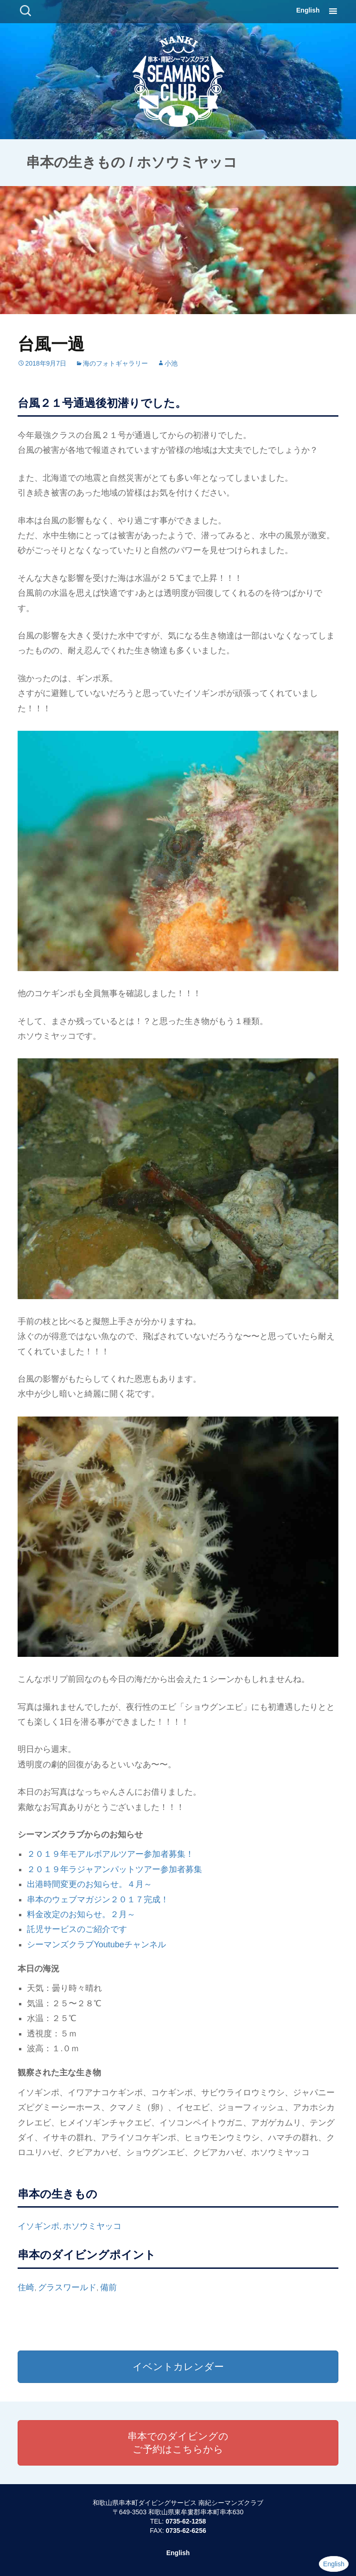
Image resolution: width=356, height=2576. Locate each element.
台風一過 (51, 344)
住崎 (26, 2287)
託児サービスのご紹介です (77, 1929)
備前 (108, 2287)
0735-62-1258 (185, 2521)
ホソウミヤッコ (92, 2226)
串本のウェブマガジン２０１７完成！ (98, 1899)
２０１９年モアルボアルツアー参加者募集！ (110, 1854)
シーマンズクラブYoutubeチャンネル (96, 1944)
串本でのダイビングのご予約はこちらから (178, 2442)
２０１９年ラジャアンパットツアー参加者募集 (114, 1869)
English (308, 10)
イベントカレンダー (178, 2366)
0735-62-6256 (186, 2530)
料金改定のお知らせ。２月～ (81, 1914)
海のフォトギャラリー (115, 363)
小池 (171, 363)
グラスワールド (67, 2287)
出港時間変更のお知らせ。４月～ (89, 1884)
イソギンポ (38, 2226)
